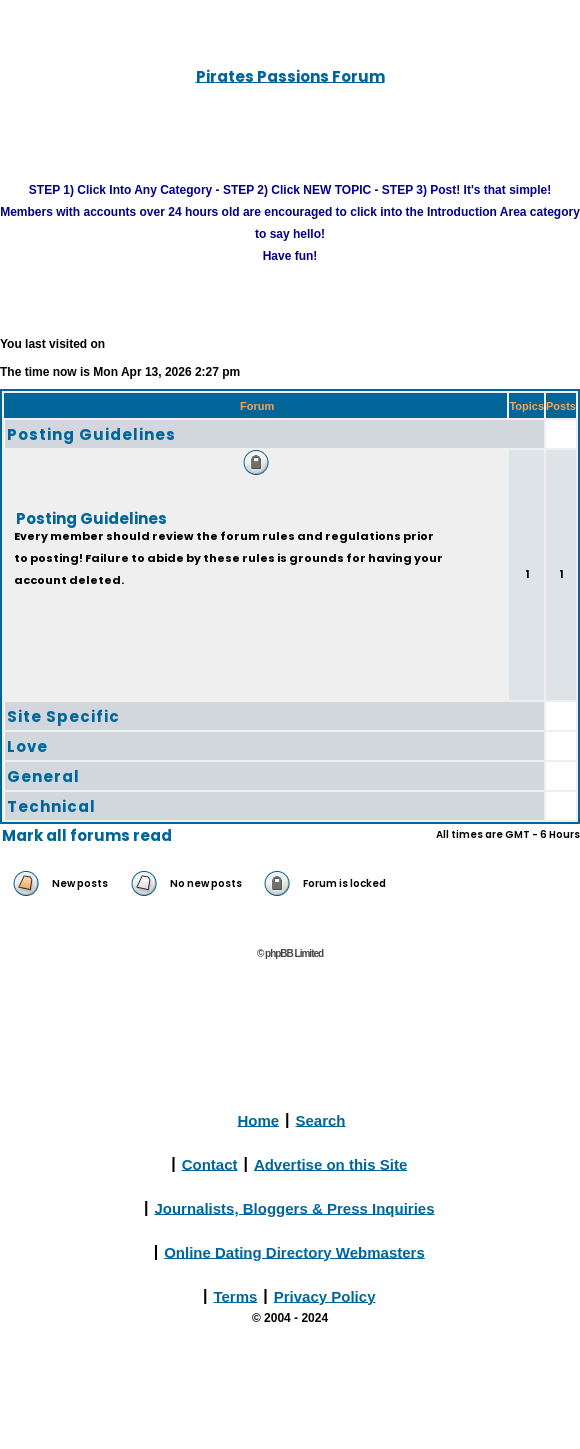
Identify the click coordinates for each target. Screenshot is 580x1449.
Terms (235, 1295)
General (43, 776)
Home (258, 1119)
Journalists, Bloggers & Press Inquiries (294, 1207)
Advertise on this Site (330, 1163)
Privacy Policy (325, 1295)
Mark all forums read (87, 835)
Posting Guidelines (91, 434)
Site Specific (63, 716)
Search (321, 1119)
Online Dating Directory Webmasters (294, 1251)
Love (27, 746)
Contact (210, 1163)
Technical (51, 806)
